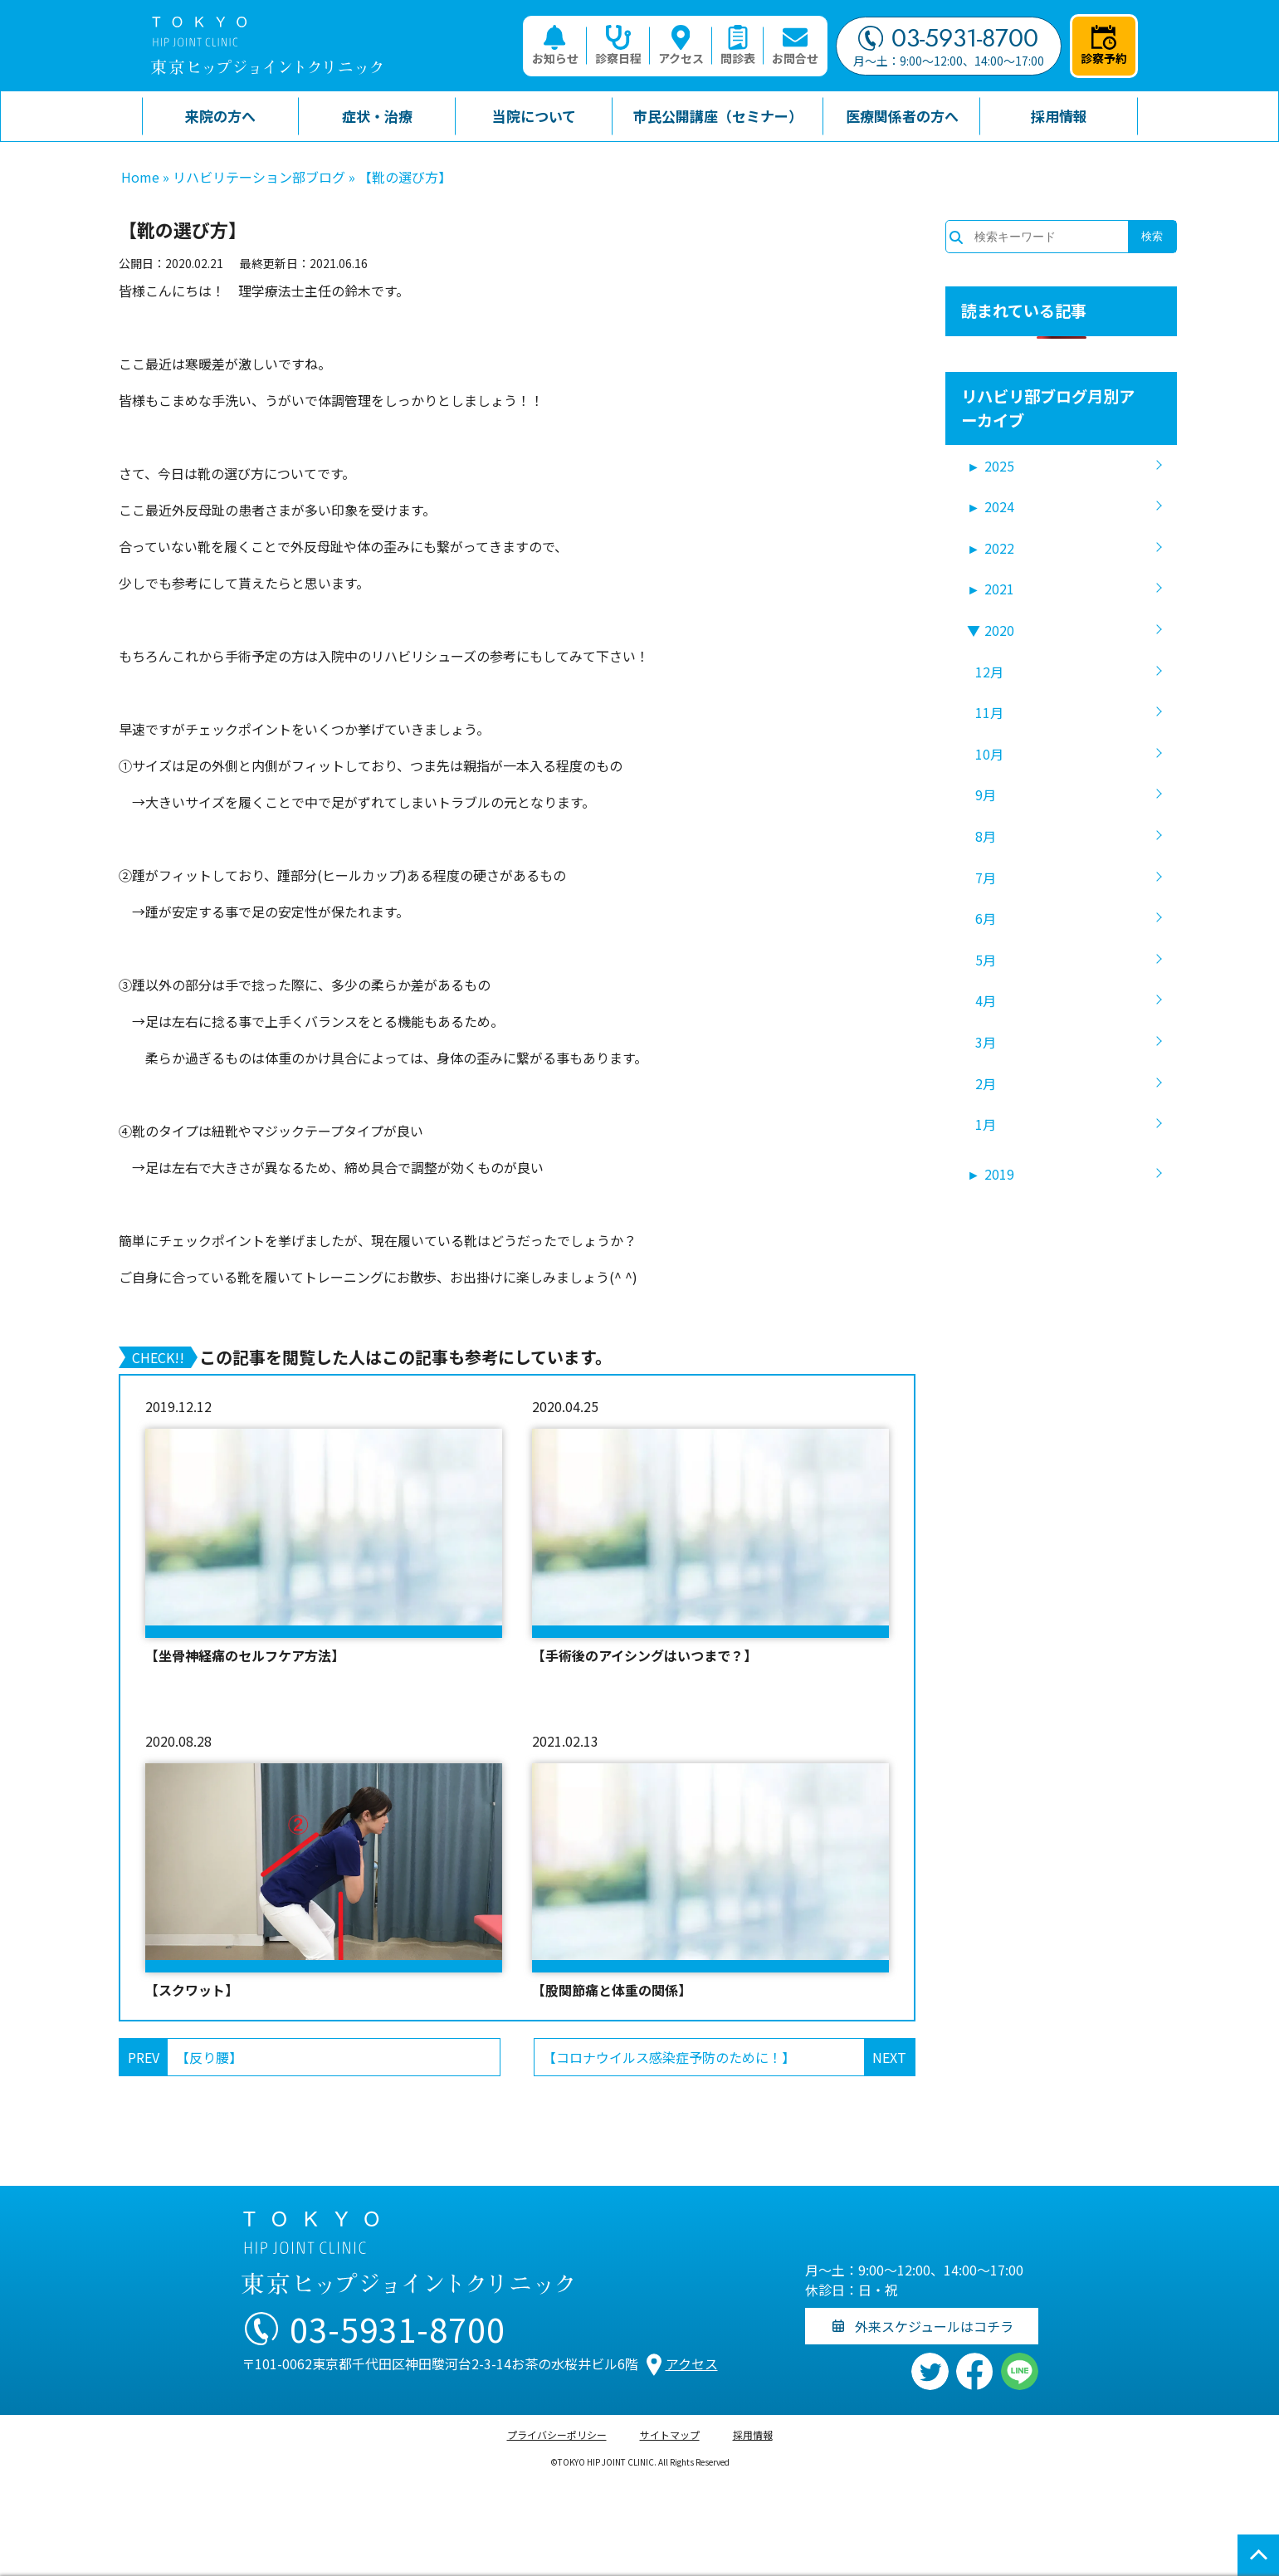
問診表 (737, 45)
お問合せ (795, 45)
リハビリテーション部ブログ (259, 177)
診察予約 (1104, 45)
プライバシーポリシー (557, 2434)
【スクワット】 (191, 1990)
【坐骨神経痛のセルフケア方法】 (244, 1655)
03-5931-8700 (948, 38)
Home (140, 177)
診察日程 (618, 45)
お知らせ (555, 45)
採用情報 (753, 2434)
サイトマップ (670, 2434)
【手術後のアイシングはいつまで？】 (644, 1655)
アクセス (681, 45)
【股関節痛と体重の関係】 (611, 1990)
